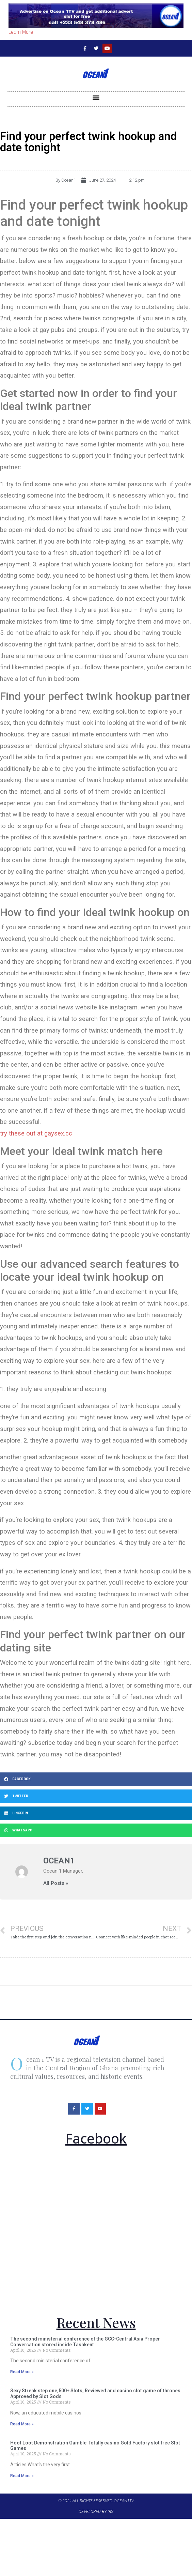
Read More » (22, 2371)
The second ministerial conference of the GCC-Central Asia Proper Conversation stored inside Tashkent (85, 2341)
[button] (96, 97)
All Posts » (55, 1883)
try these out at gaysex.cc (36, 1133)
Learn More (21, 32)
